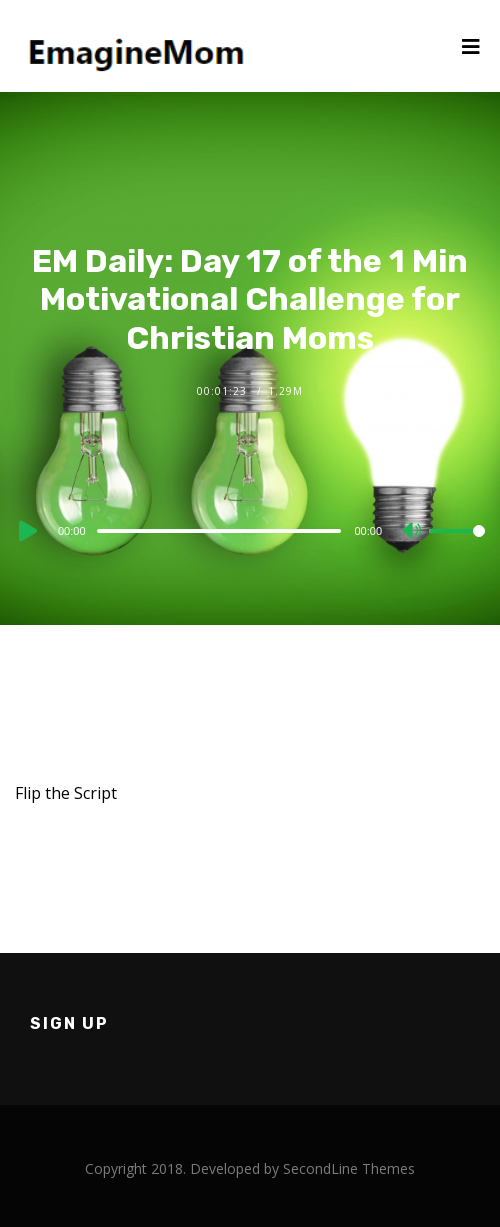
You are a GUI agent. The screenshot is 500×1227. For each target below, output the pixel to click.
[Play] (26, 531)
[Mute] (413, 532)
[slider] (219, 531)
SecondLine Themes (349, 1168)
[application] (250, 530)
